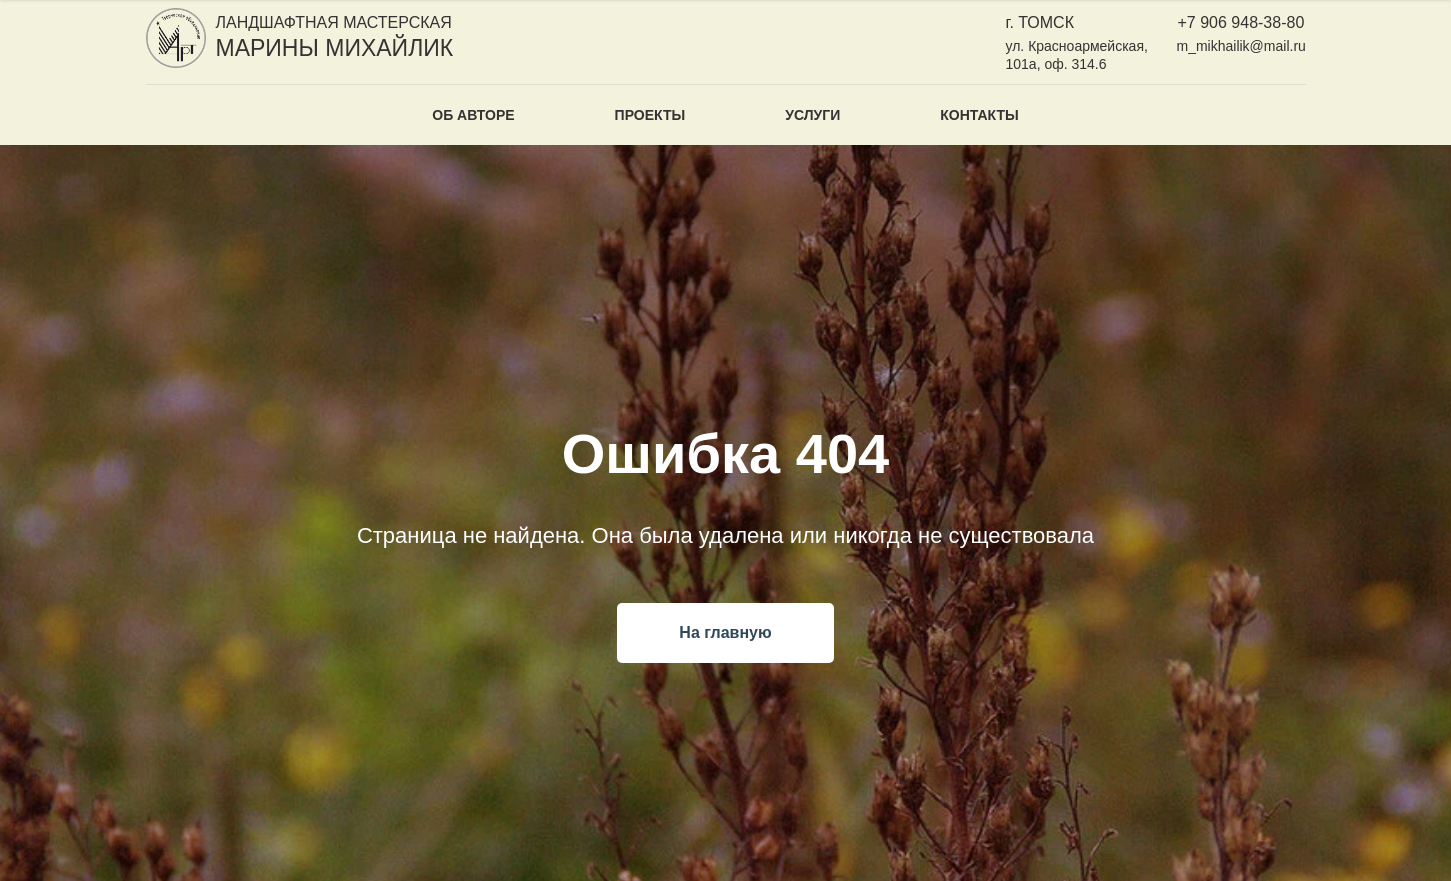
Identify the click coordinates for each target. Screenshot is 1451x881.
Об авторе (473, 115)
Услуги (812, 115)
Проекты (650, 115)
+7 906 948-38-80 (1241, 22)
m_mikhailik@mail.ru (1241, 46)
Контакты (979, 115)
